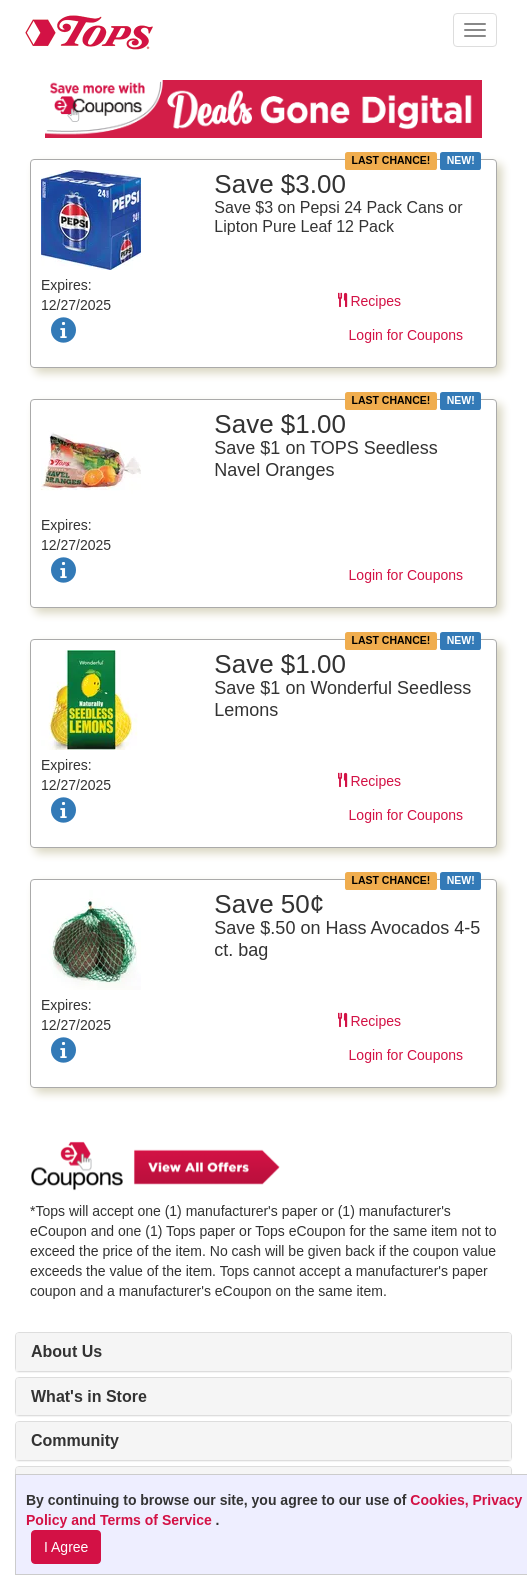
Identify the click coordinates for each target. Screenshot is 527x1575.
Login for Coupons (406, 335)
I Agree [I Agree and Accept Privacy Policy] (66, 1547)
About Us (66, 1351)
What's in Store (89, 1396)
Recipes (369, 301)
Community (75, 1440)
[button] (475, 30)
